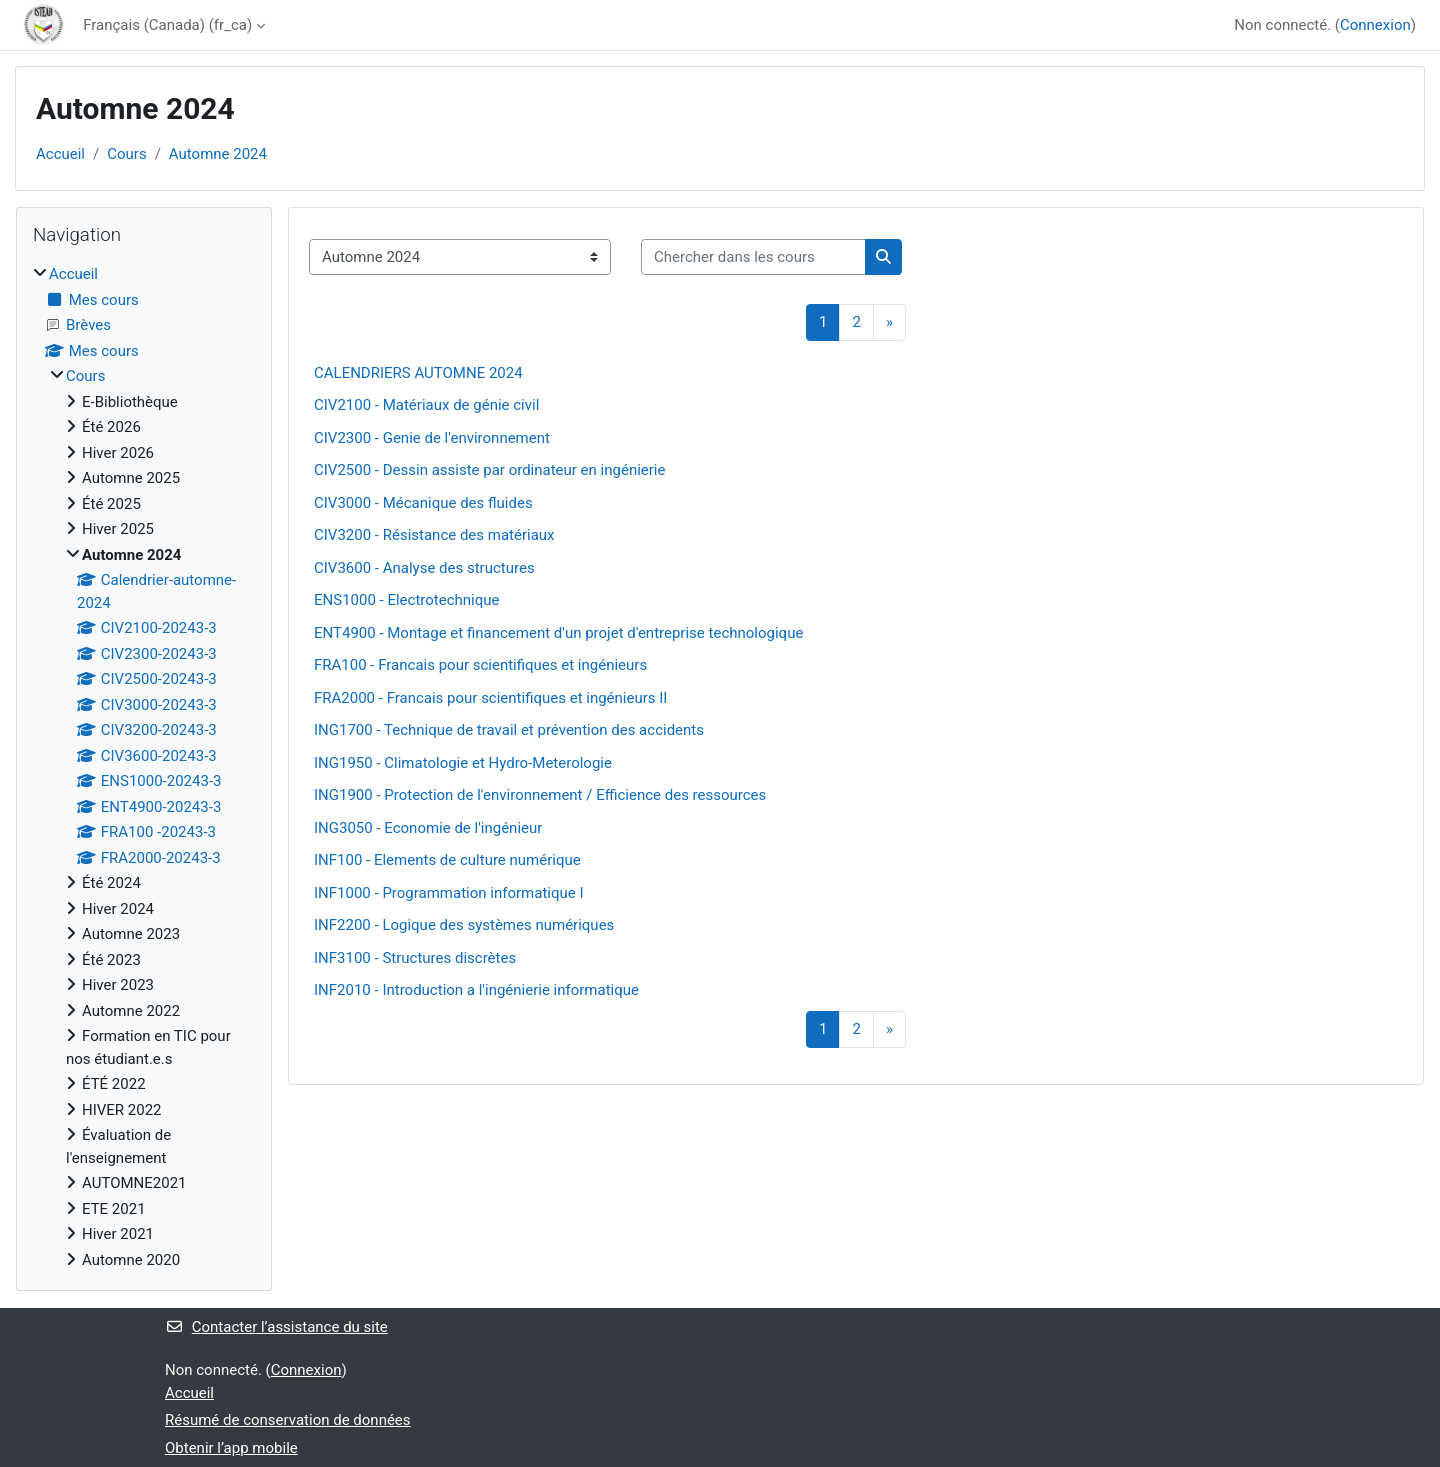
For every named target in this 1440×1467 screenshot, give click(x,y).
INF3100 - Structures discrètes (415, 958)
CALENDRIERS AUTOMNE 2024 (418, 373)
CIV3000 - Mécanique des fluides (423, 503)
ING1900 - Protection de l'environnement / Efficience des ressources (540, 795)
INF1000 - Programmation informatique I (449, 893)
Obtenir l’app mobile (231, 1448)
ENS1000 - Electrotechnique (406, 600)
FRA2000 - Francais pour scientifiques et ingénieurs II (490, 698)
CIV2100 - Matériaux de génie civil (426, 405)
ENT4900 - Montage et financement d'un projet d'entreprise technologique (558, 633)
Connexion (1375, 25)
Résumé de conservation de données (288, 1420)
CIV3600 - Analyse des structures (424, 568)
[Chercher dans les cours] (753, 257)
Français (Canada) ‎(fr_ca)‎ (167, 25)
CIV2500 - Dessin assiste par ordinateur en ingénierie (489, 470)
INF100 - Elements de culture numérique (447, 860)
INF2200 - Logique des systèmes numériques (464, 925)
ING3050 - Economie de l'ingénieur (428, 828)
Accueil (60, 154)
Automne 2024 (218, 154)
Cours (126, 154)
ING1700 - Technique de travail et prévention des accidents (509, 730)
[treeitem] (144, 767)
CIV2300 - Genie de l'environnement (432, 438)
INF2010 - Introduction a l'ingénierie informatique (476, 990)
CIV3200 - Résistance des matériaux (434, 535)
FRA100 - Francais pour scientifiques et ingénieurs (480, 665)
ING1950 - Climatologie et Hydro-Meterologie (463, 763)
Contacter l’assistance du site (276, 1327)
